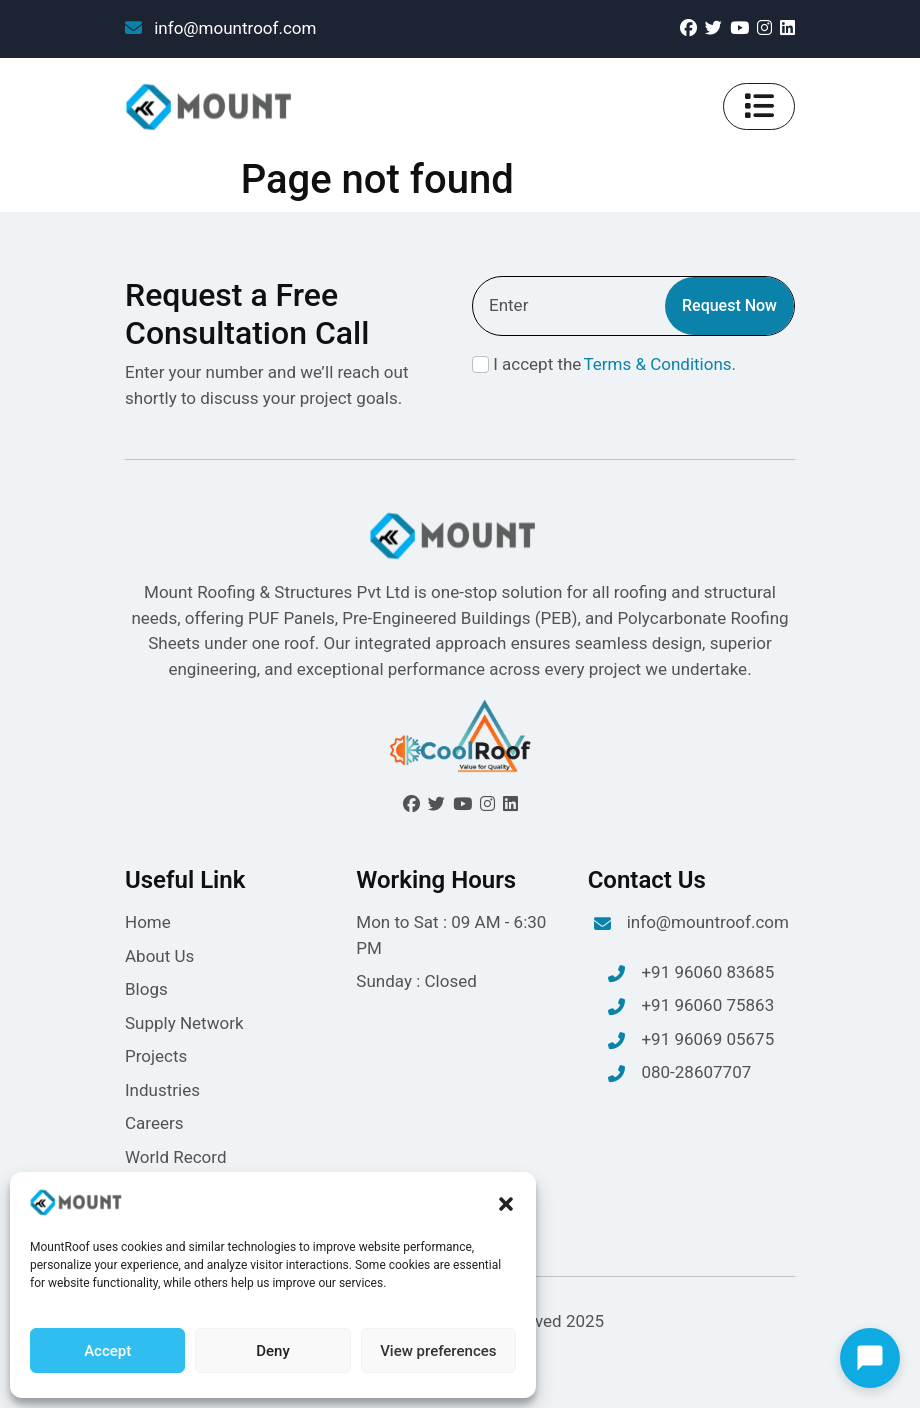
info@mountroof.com (220, 28)
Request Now (729, 305)
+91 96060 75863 (691, 1007)
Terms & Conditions (657, 364)
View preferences (438, 1351)
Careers (154, 1123)
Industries (162, 1090)
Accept (107, 1351)
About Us (159, 956)
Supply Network (184, 1023)
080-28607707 (679, 1074)
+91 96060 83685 (691, 974)
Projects (156, 1056)
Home (148, 922)
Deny (273, 1351)
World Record (176, 1157)
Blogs (146, 989)
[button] (506, 1203)
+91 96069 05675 (691, 1041)
